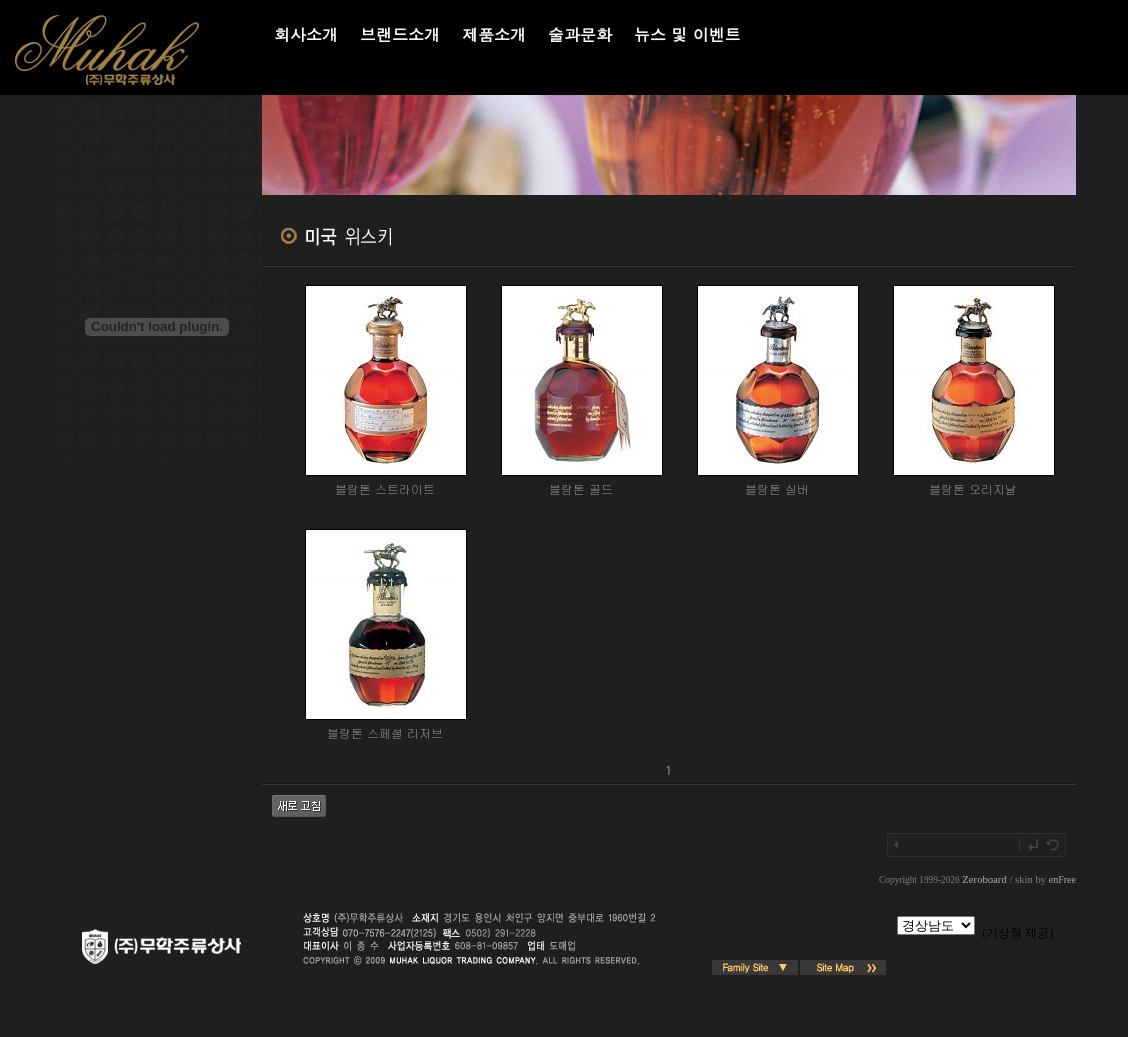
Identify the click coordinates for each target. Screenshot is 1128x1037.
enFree (1062, 879)
